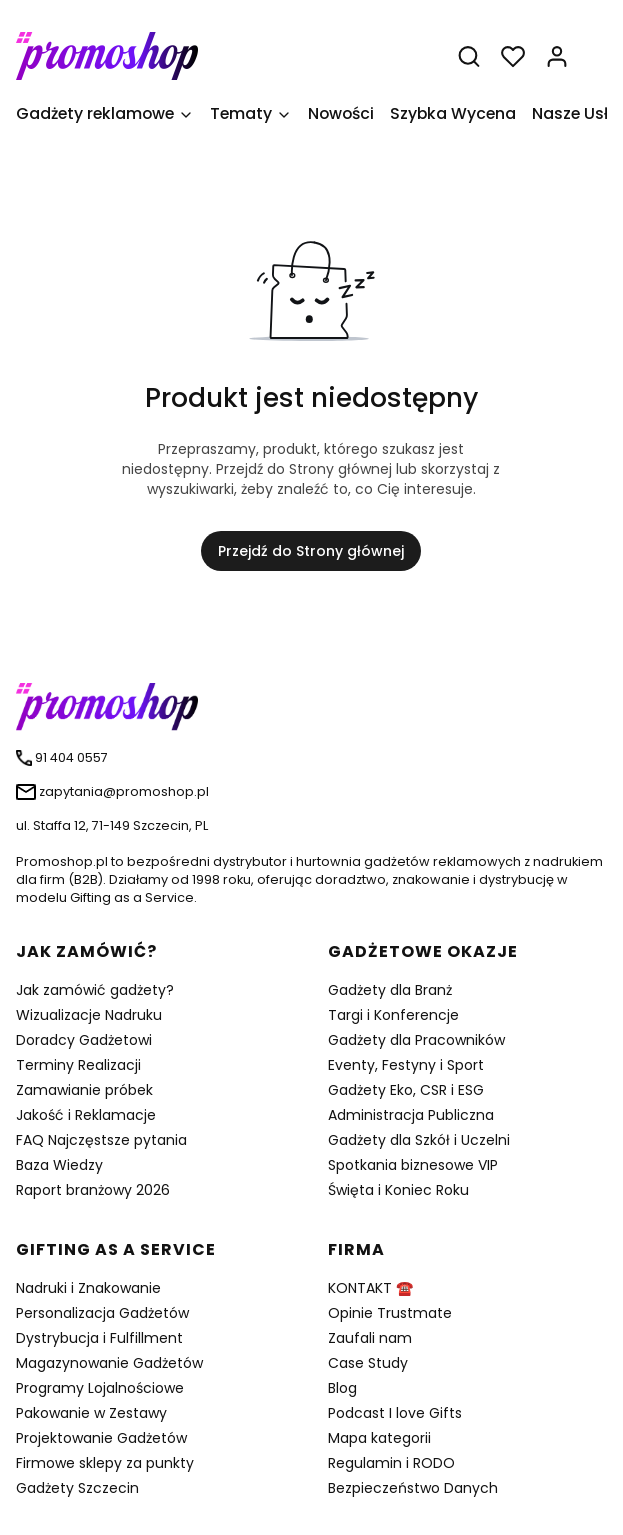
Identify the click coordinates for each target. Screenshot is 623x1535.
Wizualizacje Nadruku (89, 1015)
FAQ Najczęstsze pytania (101, 1140)
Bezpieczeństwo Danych (413, 1488)
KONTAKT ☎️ (370, 1288)
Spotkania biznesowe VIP (413, 1165)
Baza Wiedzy (59, 1165)
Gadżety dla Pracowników (416, 1040)
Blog (342, 1388)
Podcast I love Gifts (395, 1413)
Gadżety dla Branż (390, 990)
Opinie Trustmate (390, 1313)
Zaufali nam (370, 1338)
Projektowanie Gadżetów (101, 1438)
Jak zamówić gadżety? (95, 990)
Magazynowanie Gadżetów (109, 1363)
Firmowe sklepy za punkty (105, 1463)
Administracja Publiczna (411, 1115)
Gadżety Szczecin (77, 1488)
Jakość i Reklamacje (86, 1115)
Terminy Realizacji (78, 1065)
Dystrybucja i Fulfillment (99, 1338)
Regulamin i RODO (391, 1463)
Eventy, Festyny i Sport (406, 1065)
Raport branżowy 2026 (93, 1190)
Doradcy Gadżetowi (84, 1040)
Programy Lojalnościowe (100, 1388)
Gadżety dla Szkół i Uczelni (419, 1140)
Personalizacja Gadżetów (102, 1313)
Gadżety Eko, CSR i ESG (406, 1090)
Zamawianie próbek (84, 1090)
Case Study (368, 1363)
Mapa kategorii (379, 1438)
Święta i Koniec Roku (398, 1190)
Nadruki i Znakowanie (88, 1288)
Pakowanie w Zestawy (91, 1413)
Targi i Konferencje (393, 1015)
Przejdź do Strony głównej (311, 551)
